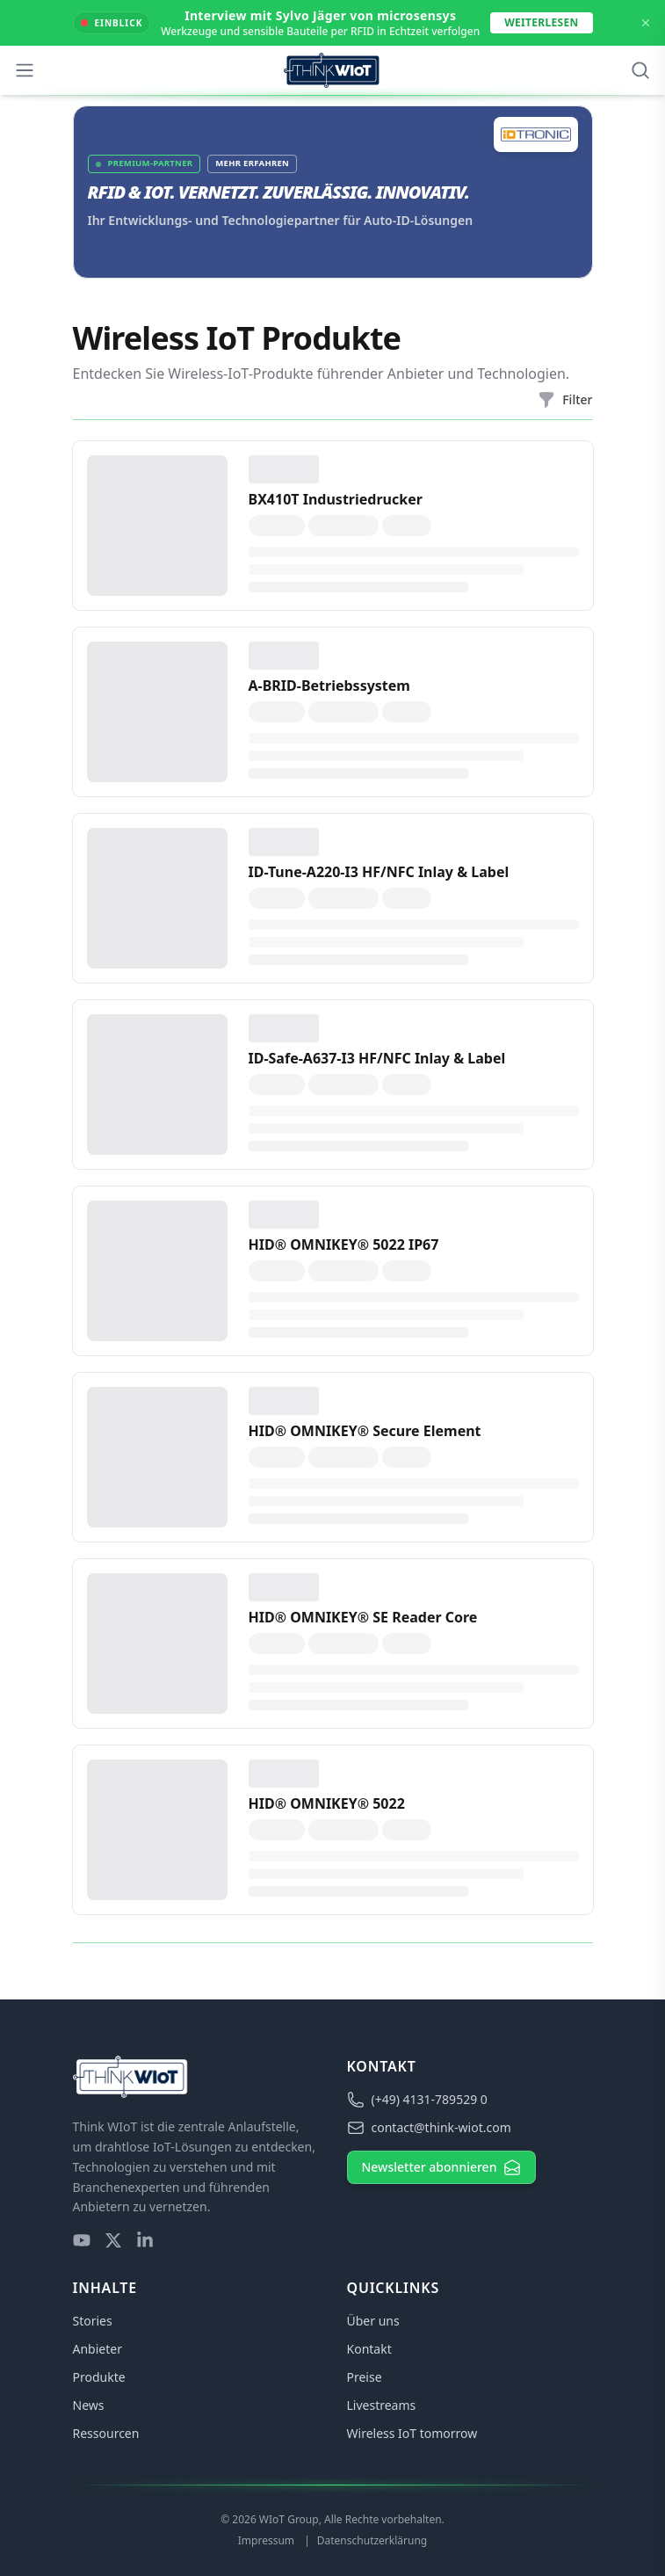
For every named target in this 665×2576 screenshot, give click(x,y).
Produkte (99, 2377)
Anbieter (97, 2348)
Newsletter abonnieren (442, 2167)
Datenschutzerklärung (372, 2540)
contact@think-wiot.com (429, 2128)
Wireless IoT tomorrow (412, 2433)
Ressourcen (106, 2433)
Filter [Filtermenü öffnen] (565, 400)
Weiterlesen (541, 22)
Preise (364, 2377)
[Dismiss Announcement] (645, 23)
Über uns (373, 2320)
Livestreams (381, 2405)
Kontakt (369, 2348)
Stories (92, 2320)
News (89, 2405)
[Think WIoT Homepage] (332, 70)
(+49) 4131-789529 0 (417, 2099)
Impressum (267, 2540)
